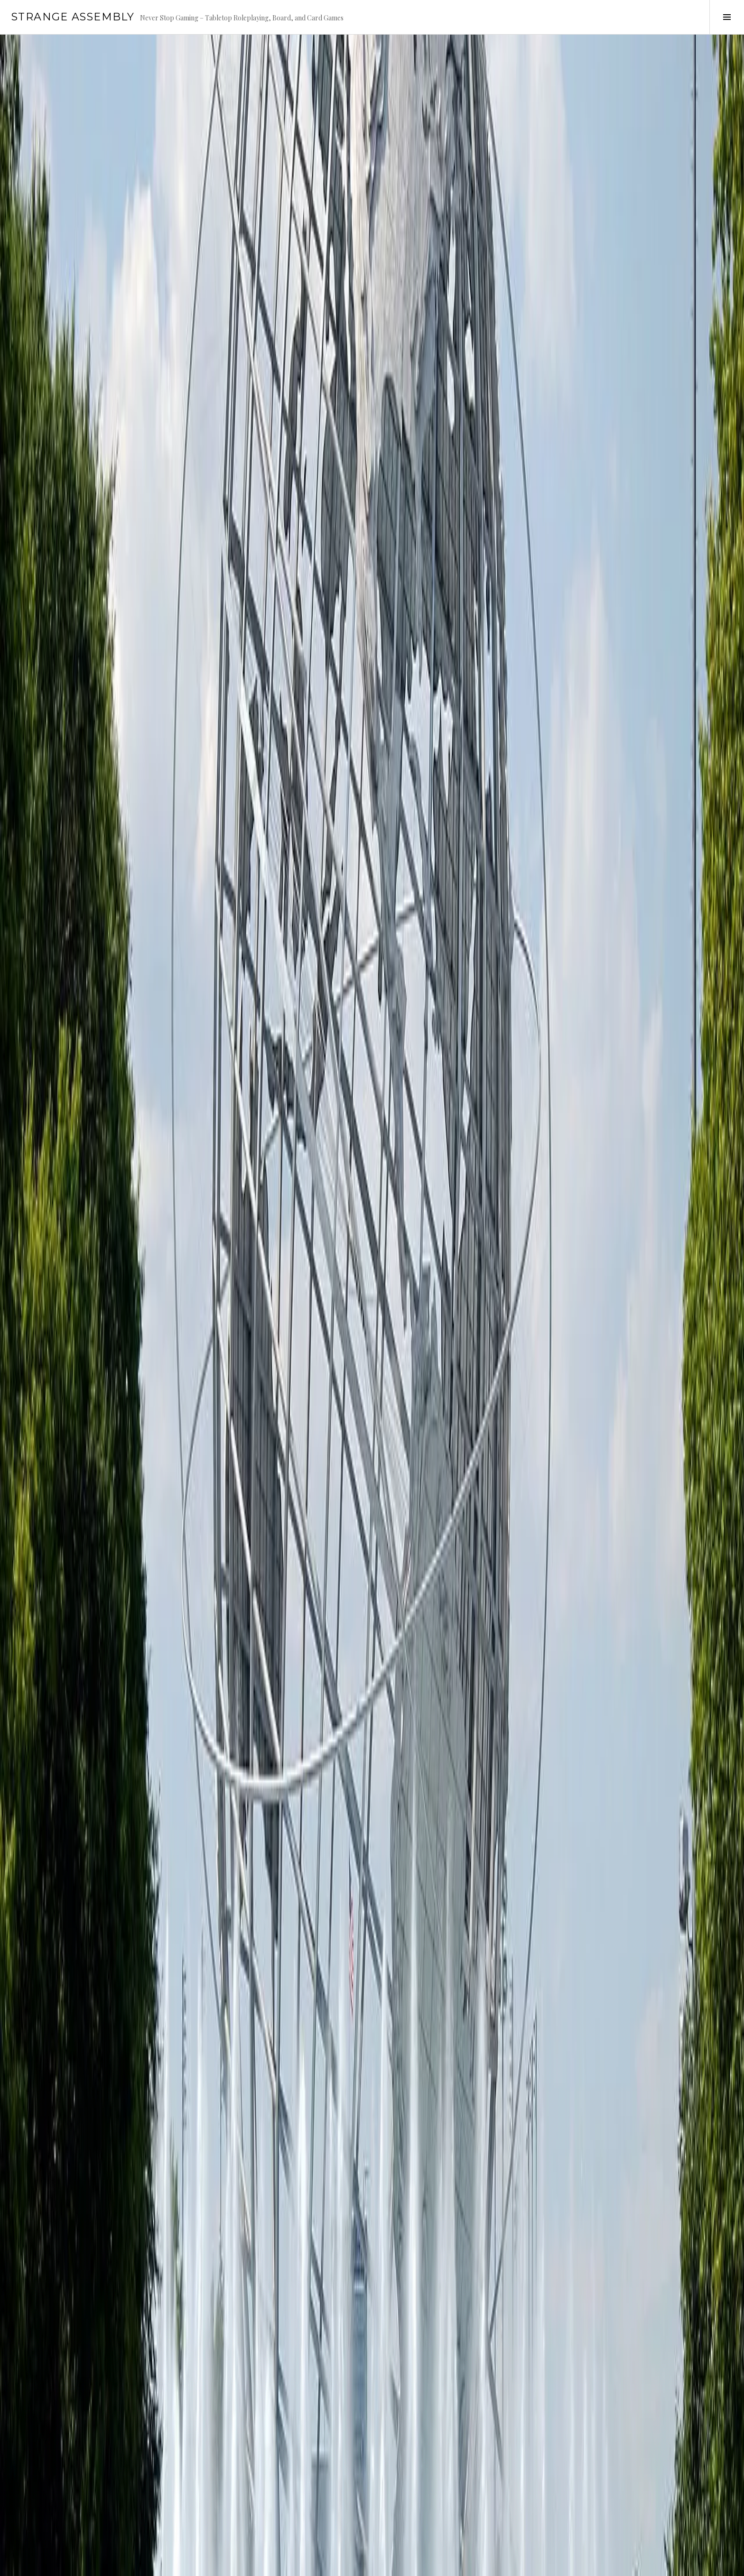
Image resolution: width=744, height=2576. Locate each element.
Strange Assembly (72, 16)
